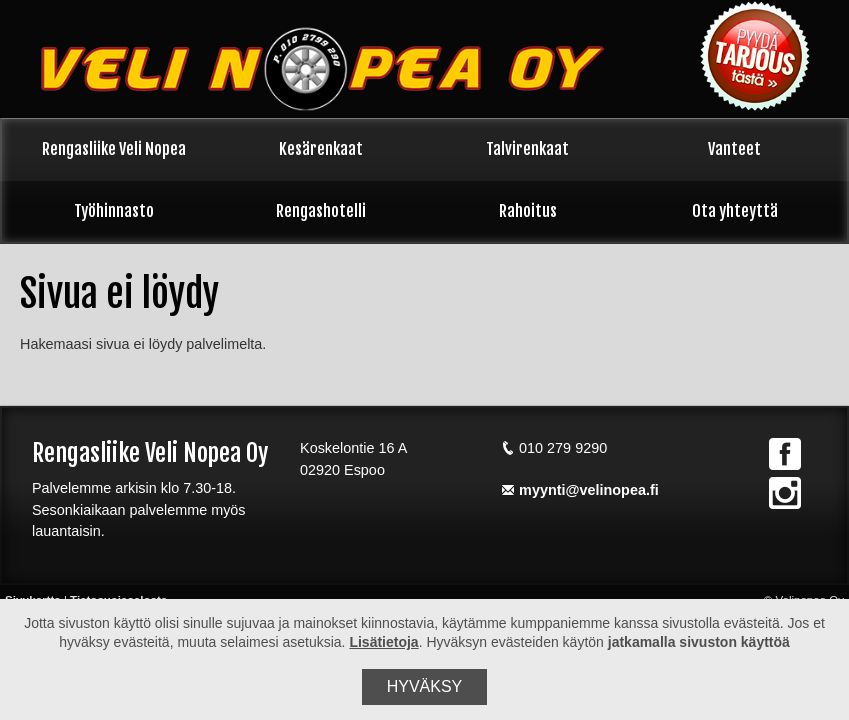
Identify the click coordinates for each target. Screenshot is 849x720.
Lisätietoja (383, 642)
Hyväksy (425, 686)
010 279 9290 (554, 448)
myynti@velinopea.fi (580, 490)
